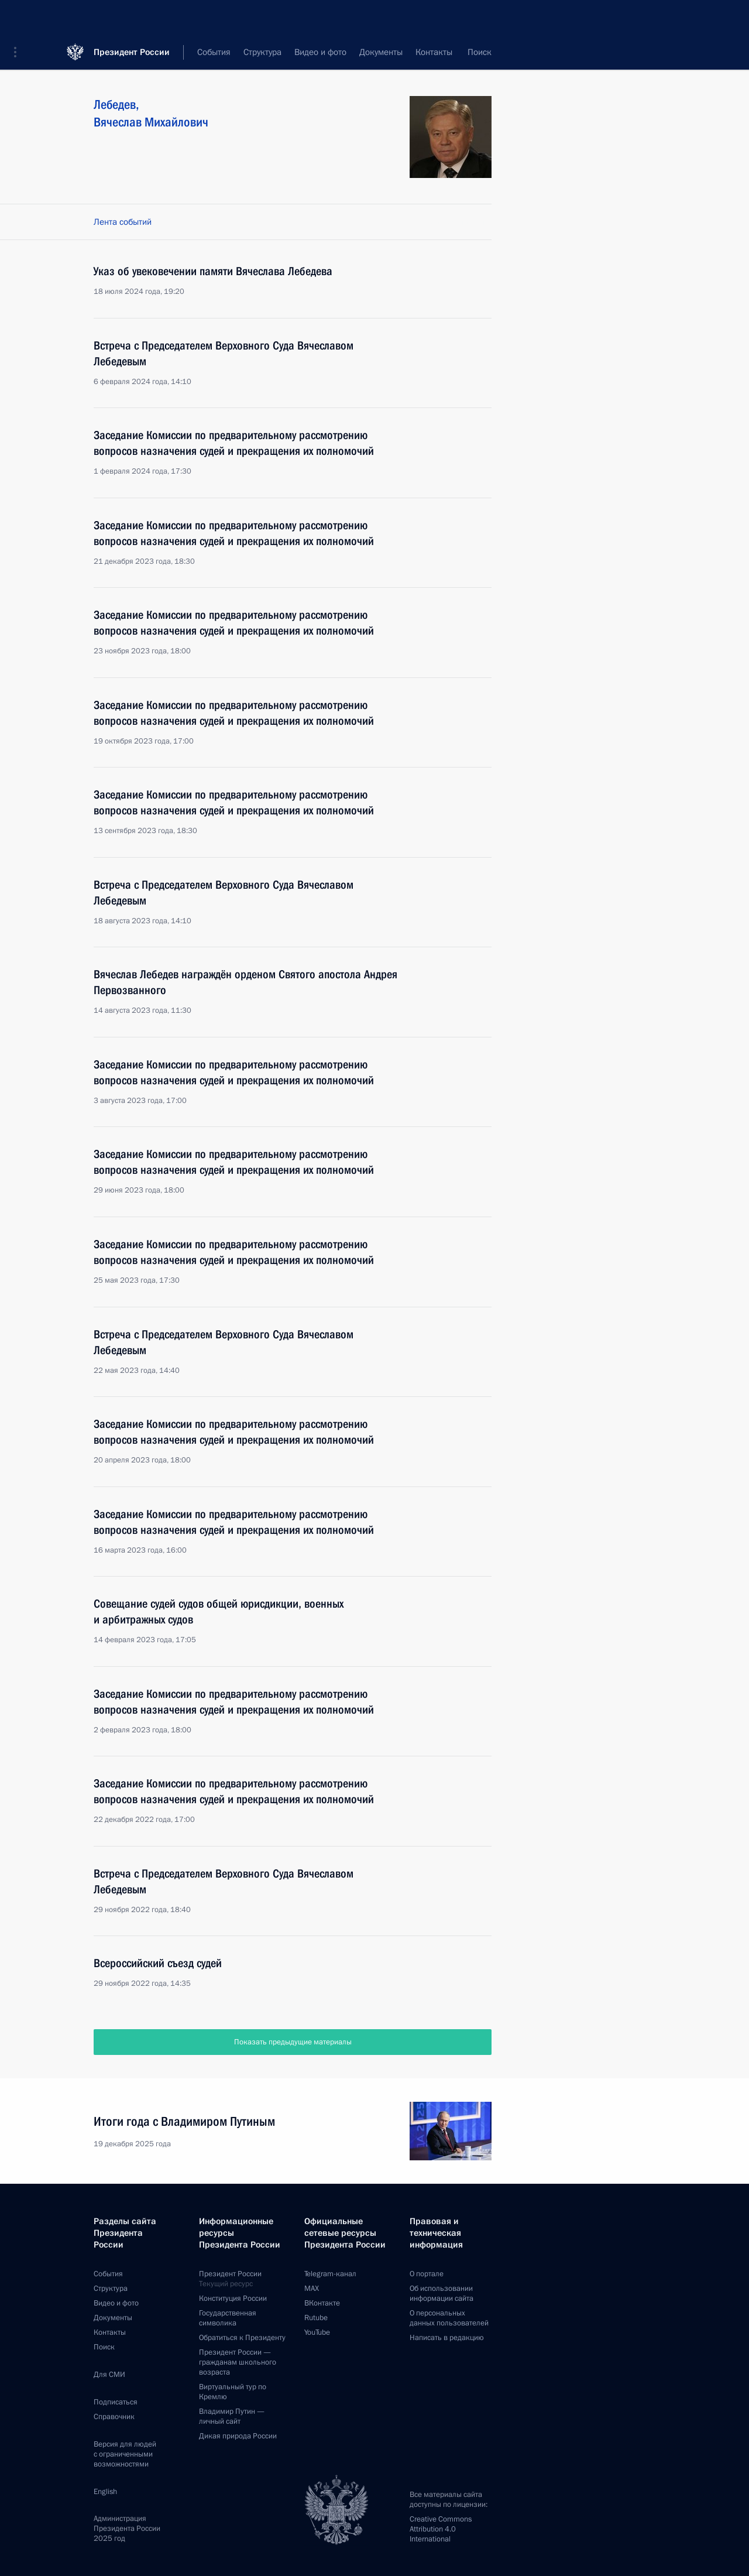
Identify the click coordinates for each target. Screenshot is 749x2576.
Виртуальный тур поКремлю (232, 2392)
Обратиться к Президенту (242, 2337)
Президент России (132, 17)
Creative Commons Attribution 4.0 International (441, 2529)
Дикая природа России (238, 2436)
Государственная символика (227, 2318)
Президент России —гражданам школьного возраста (237, 2362)
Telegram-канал (330, 2274)
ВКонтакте (322, 2303)
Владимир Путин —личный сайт (231, 2416)
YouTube (317, 2332)
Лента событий (123, 222)
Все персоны (467, 53)
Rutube (316, 2318)
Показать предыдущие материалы (293, 2042)
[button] (19, 17)
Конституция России (233, 2298)
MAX (311, 2288)
